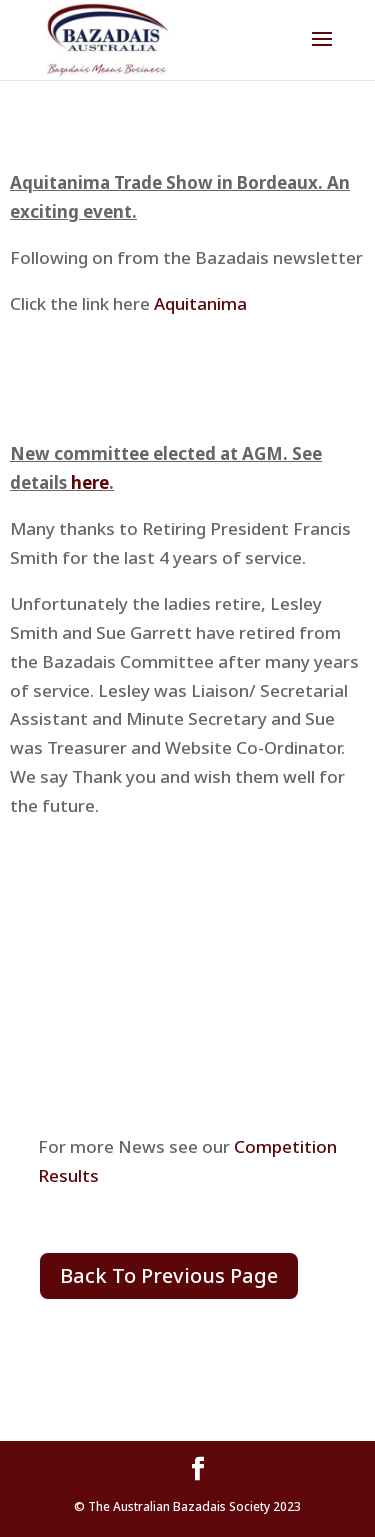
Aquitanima (198, 303)
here (90, 482)
